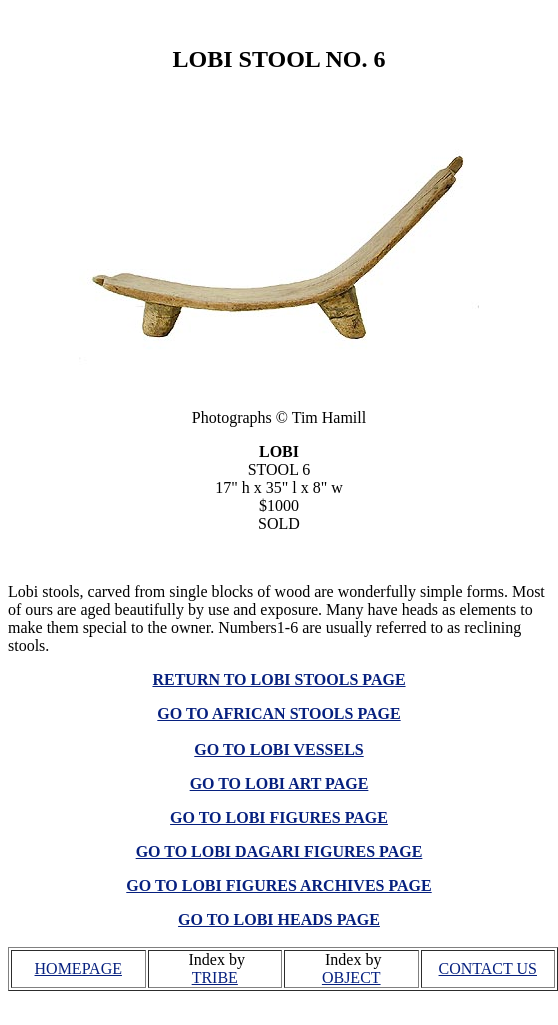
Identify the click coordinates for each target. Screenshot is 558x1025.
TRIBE (215, 977)
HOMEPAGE (78, 968)
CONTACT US (488, 968)
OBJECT (351, 977)
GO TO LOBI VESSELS (278, 749)
